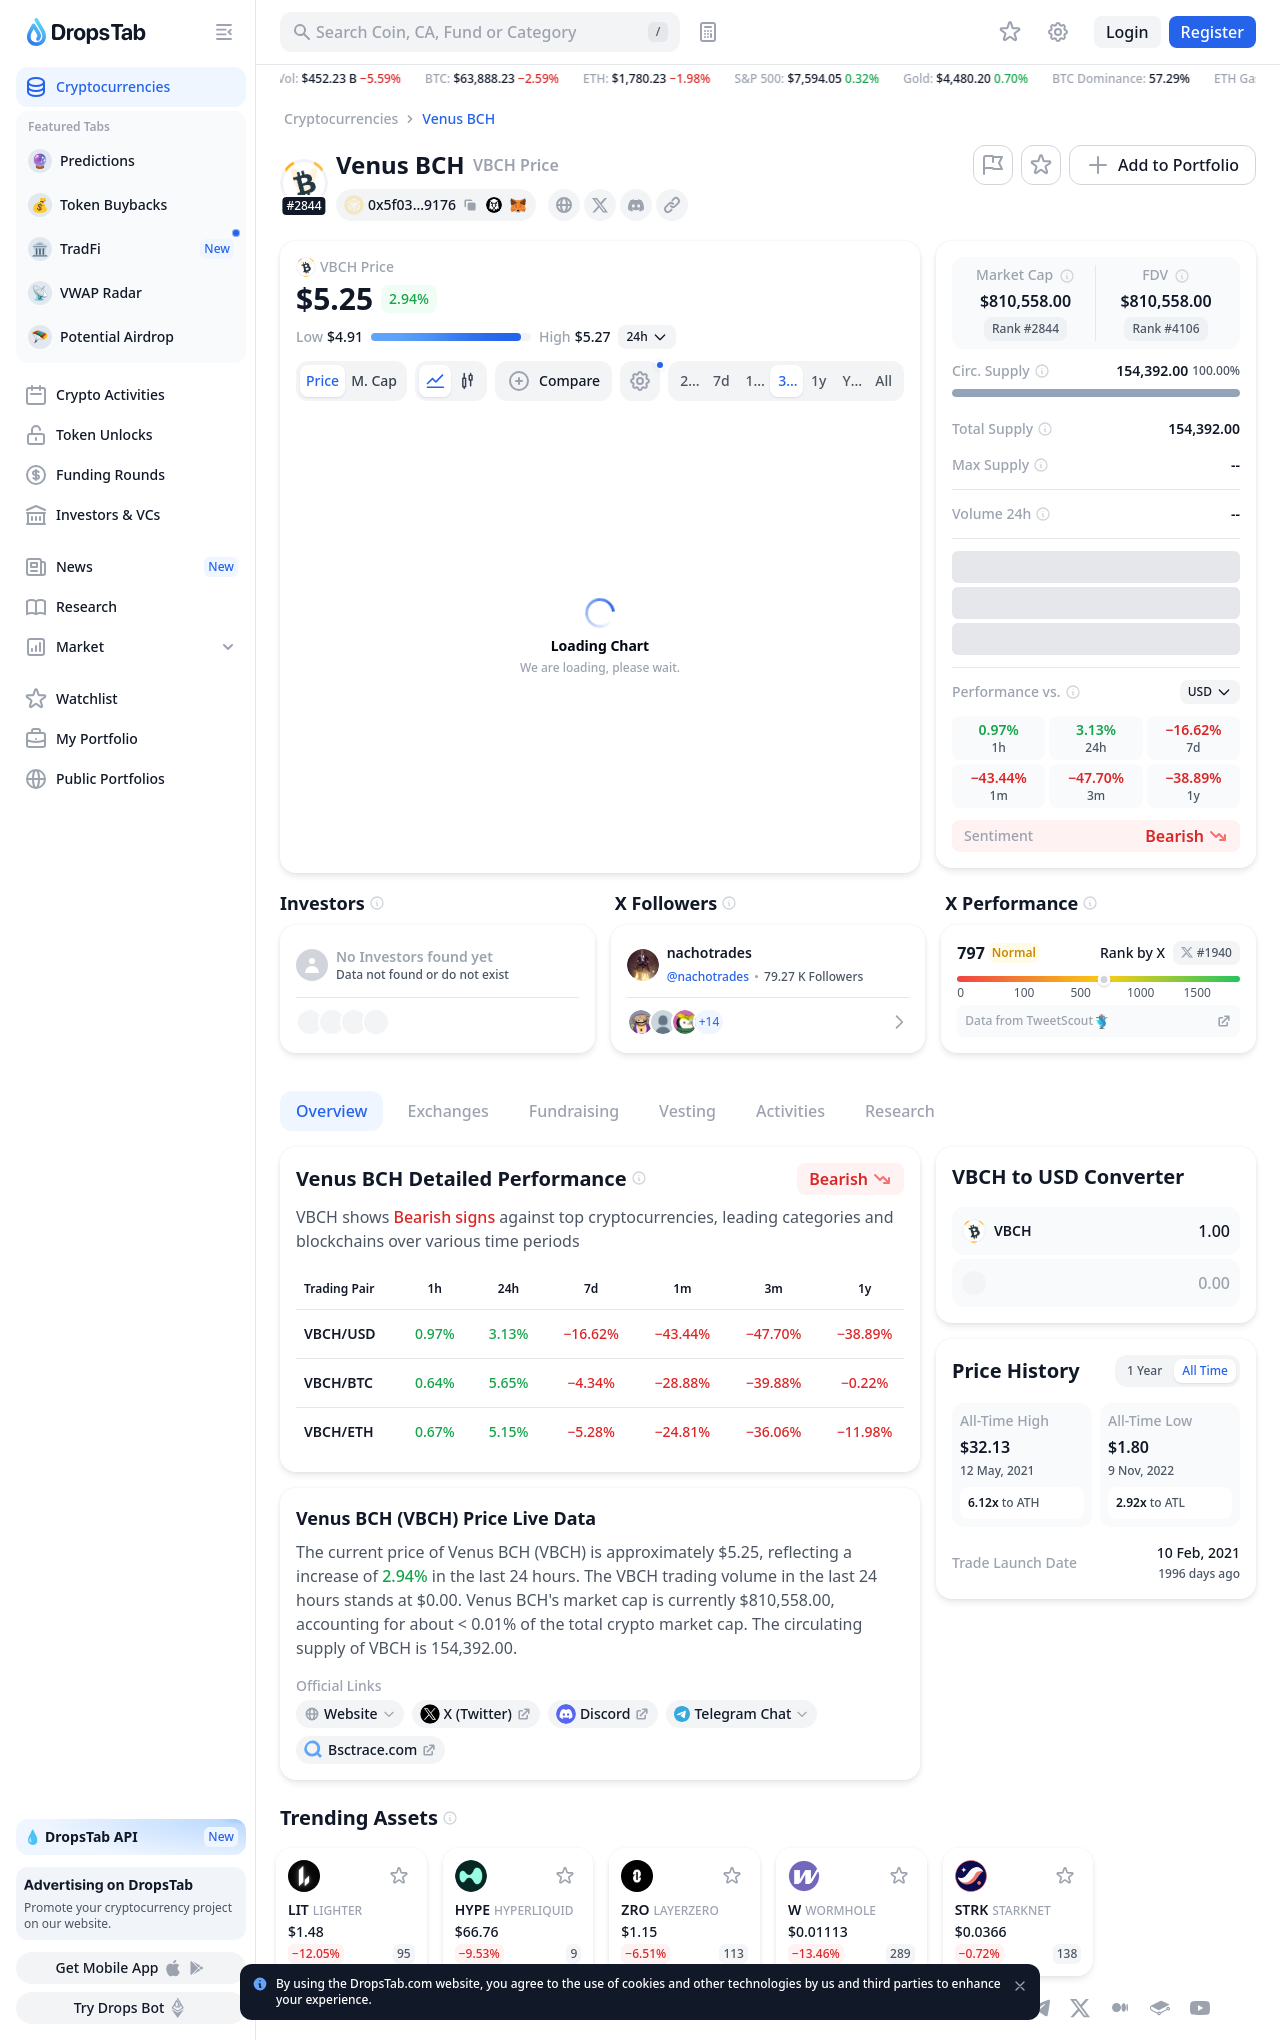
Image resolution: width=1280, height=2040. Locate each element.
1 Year (1144, 1370)
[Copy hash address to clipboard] (470, 205)
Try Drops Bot (131, 2008)
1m (756, 380)
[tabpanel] (600, 637)
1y (818, 380)
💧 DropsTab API (131, 1837)
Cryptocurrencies (341, 118)
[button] (768, 79)
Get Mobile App (130, 1968)
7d (721, 380)
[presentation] (564, 205)
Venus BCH (458, 118)
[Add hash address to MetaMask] (518, 205)
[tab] (322, 381)
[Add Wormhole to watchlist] (899, 1876)
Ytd (854, 380)
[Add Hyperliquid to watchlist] (565, 1876)
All (883, 380)
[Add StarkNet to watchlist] (1065, 1876)
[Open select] (646, 337)
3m (788, 380)
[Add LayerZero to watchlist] (732, 1876)
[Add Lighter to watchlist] (399, 1876)
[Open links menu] (350, 1714)
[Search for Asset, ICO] (480, 32)
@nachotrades (708, 976)
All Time (1205, 1370)
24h (692, 380)
